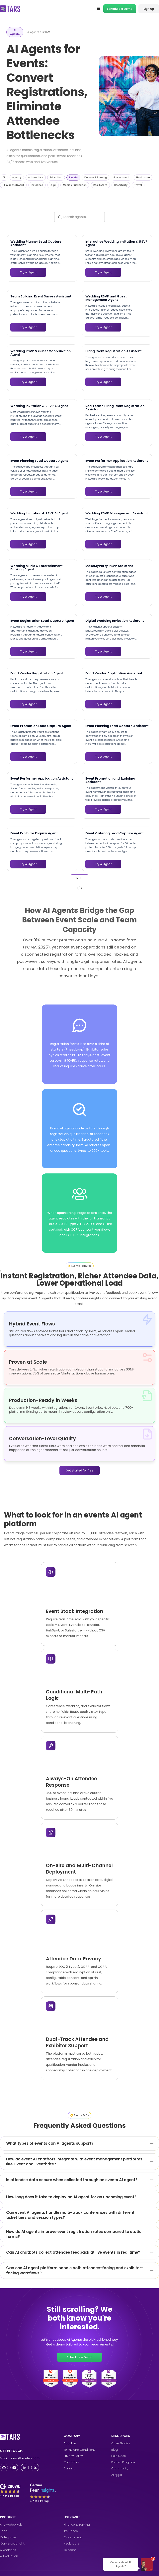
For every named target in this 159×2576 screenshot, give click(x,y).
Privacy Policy (73, 2456)
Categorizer (8, 2537)
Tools (4, 2531)
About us (70, 2443)
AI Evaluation (9, 2556)
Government (73, 2537)
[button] (98, 9)
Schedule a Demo (119, 9)
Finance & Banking (77, 2525)
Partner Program (123, 2462)
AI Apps (116, 2475)
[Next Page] (79, 878)
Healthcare (71, 2544)
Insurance (71, 2531)
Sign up (148, 9)
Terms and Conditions (79, 2450)
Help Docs (118, 2456)
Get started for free (79, 1470)
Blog (114, 2450)
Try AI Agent (28, 272)
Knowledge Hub (11, 2525)
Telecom (70, 2550)
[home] (10, 8)
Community (119, 2468)
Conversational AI (12, 2544)
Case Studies (120, 2443)
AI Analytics (8, 2550)
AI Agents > (34, 32)
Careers (69, 2468)
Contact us (72, 2462)
